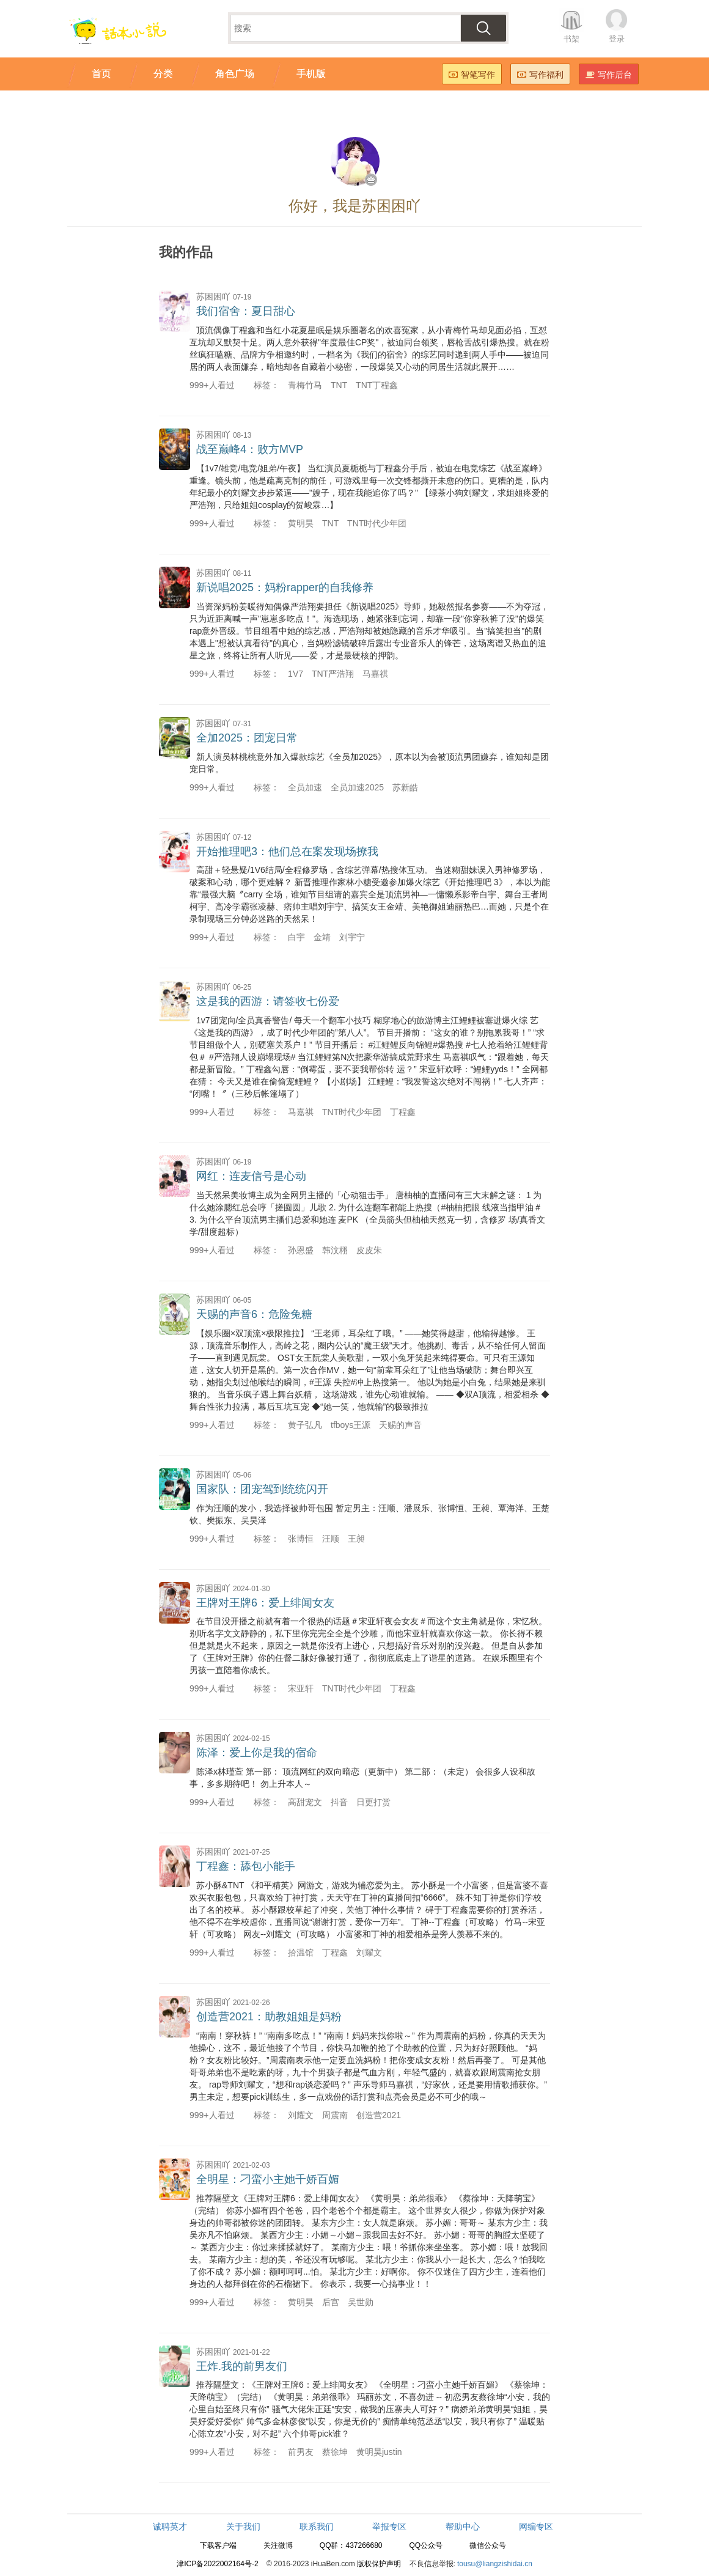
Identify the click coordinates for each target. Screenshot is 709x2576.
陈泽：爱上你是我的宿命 (256, 1752)
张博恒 (301, 1539)
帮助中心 (463, 2526)
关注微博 (278, 2545)
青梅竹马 (305, 385)
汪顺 (330, 1539)
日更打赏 (373, 1802)
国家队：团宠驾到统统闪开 (262, 1489)
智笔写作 (472, 74)
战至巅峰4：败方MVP (249, 449)
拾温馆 (301, 1952)
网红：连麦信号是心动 (251, 1176)
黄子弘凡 (305, 1425)
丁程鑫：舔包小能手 (245, 1866)
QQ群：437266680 (351, 2545)
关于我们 (243, 2526)
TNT (339, 385)
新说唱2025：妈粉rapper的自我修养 (284, 587)
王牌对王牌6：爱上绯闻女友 (265, 1603)
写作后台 (609, 74)
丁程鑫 (403, 1112)
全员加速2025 (357, 787)
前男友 (301, 2452)
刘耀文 (369, 1952)
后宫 (330, 2302)
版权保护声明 (379, 2563)
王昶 (356, 1539)
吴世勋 (360, 2302)
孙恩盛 (301, 1250)
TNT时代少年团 (376, 523)
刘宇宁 (352, 937)
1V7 (295, 674)
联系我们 (316, 2526)
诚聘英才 (170, 2526)
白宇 (296, 937)
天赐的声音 (400, 1425)
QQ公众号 (426, 2545)
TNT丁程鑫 (377, 385)
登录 (617, 38)
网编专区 (536, 2526)
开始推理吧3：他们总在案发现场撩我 (287, 851)
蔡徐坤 (335, 2452)
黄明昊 (301, 523)
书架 (571, 38)
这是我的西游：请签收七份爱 (267, 1001)
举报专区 (389, 2526)
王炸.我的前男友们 (241, 2366)
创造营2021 (378, 2115)
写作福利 (540, 74)
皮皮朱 (369, 1250)
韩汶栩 (335, 1250)
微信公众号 (487, 2545)
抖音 (339, 1802)
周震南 (335, 2115)
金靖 (322, 937)
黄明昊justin (379, 2452)
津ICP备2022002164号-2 (217, 2563)
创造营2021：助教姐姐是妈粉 (269, 2017)
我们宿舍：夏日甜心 (245, 311)
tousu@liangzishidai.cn (494, 2563)
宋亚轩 (301, 1688)
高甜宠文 (305, 1802)
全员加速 (305, 787)
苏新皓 (405, 787)
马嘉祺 (375, 674)
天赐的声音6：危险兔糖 (254, 1314)
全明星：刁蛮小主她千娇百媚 (267, 2179)
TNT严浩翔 (333, 674)
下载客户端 (218, 2545)
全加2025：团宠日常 (247, 738)
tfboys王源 (350, 1425)
